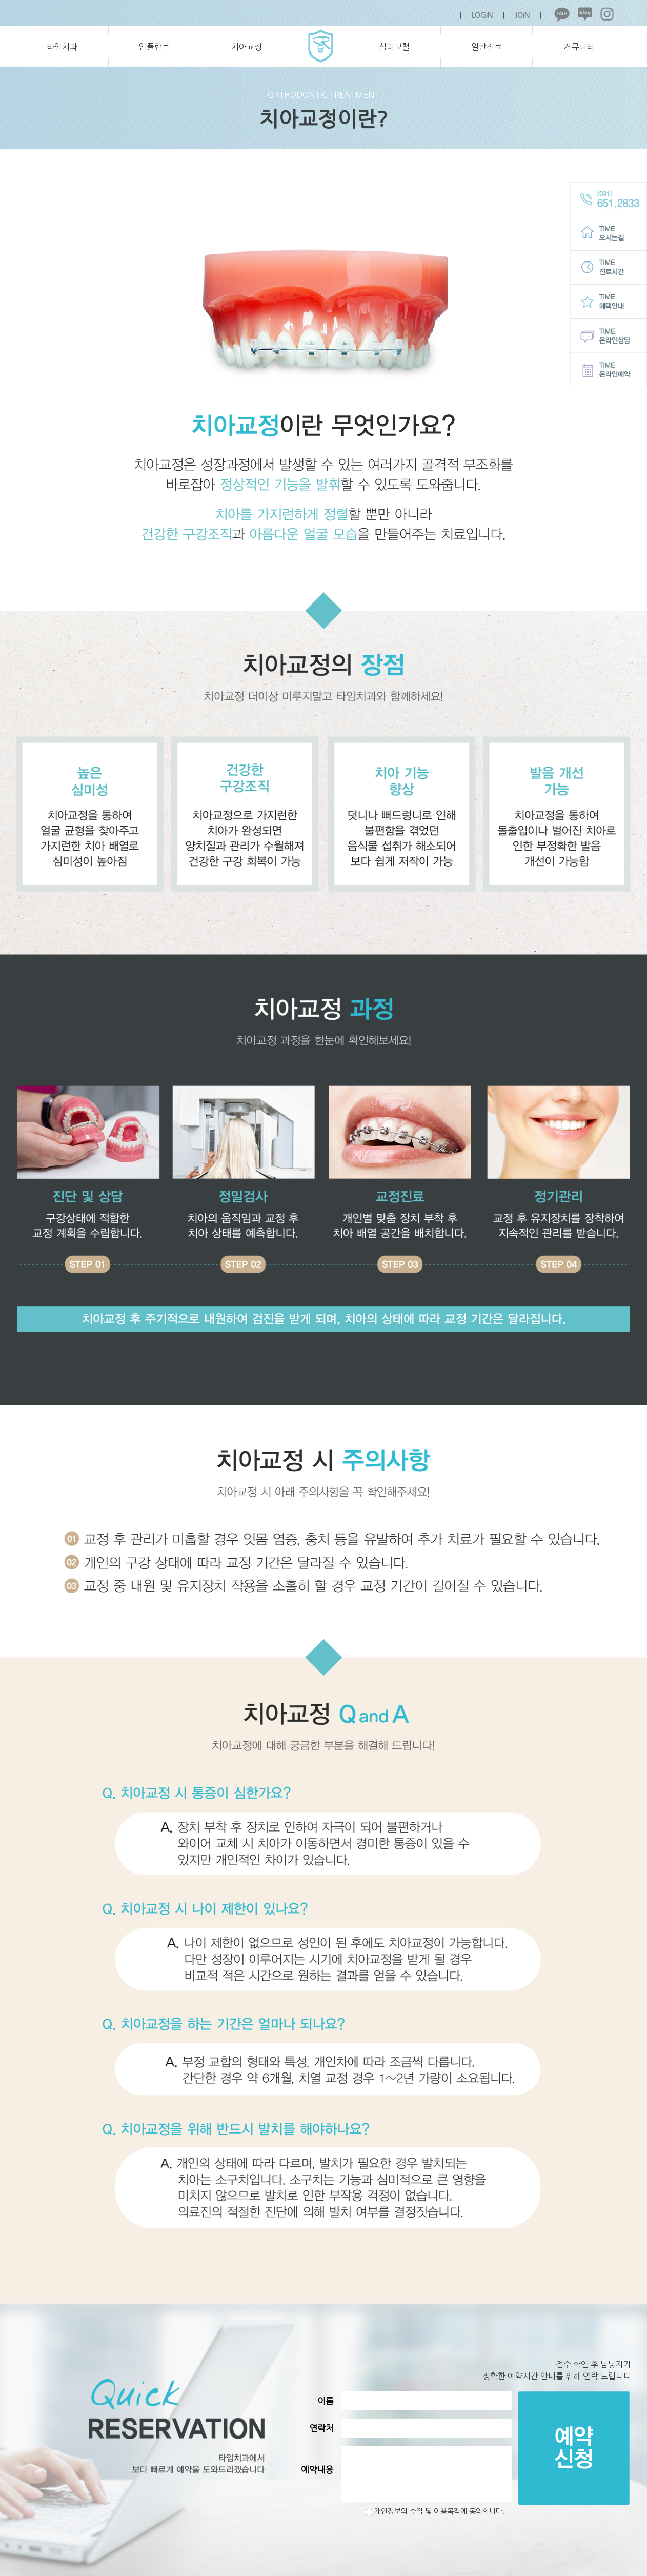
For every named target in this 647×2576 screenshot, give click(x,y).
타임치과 (62, 47)
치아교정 (246, 47)
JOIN (522, 15)
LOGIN (482, 15)
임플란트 (154, 47)
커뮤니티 (578, 47)
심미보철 (394, 47)
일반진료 (486, 47)
